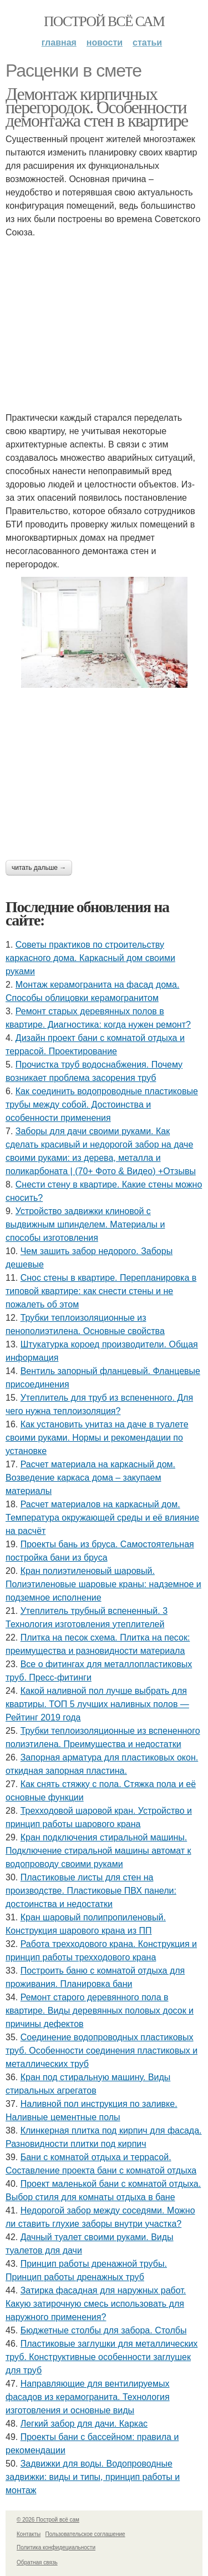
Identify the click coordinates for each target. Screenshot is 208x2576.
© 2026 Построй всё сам (48, 2520)
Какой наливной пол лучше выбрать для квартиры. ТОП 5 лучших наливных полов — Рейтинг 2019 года (97, 1704)
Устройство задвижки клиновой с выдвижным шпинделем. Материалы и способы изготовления (85, 1224)
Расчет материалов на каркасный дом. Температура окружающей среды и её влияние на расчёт (102, 1518)
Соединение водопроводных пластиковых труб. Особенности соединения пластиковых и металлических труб (101, 2050)
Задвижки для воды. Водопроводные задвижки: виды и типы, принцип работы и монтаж (93, 2477)
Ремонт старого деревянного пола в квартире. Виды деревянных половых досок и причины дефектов (100, 2011)
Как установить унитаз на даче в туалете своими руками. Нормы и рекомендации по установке (97, 1438)
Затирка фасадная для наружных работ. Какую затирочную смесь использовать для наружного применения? (96, 2304)
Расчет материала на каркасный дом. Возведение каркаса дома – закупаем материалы (90, 1478)
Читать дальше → (39, 868)
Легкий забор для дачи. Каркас (84, 2423)
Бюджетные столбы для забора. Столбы (104, 2330)
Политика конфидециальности (56, 2547)
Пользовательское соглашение (85, 2534)
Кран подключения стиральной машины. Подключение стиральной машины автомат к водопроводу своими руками (98, 1851)
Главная (59, 42)
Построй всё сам (104, 21)
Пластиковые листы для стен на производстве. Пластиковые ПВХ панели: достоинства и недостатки (91, 1891)
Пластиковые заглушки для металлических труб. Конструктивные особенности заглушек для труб (101, 2357)
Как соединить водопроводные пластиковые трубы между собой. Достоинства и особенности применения (102, 1104)
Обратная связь (37, 2562)
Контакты (28, 2534)
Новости (105, 42)
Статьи (147, 42)
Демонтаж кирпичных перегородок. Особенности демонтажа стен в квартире (97, 107)
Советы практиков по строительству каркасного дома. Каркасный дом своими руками (90, 958)
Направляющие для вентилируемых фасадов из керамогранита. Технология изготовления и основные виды (88, 2397)
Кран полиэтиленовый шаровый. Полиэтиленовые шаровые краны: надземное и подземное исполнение (103, 1584)
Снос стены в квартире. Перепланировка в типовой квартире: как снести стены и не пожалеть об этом (101, 1291)
